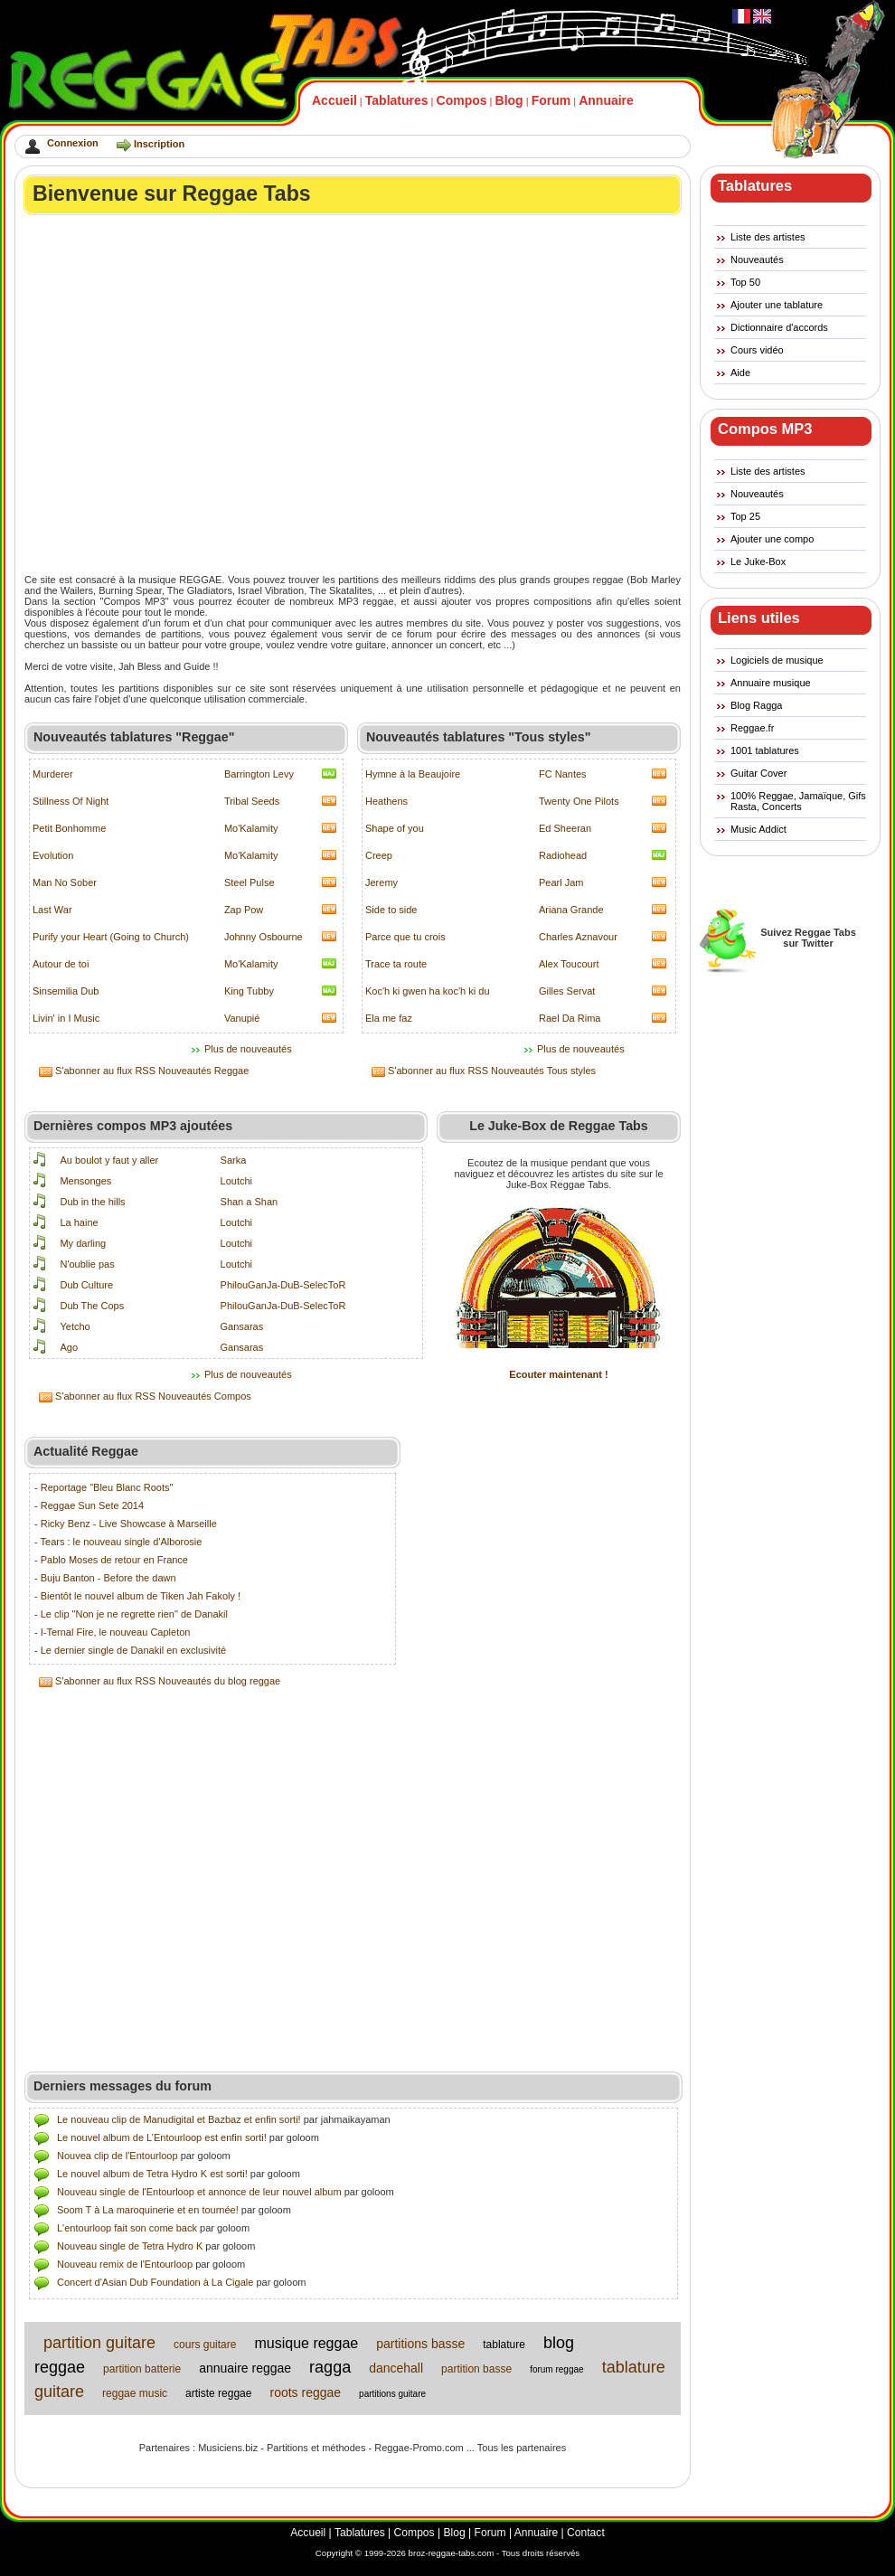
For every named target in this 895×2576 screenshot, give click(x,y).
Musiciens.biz (228, 2447)
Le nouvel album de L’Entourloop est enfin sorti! (162, 2137)
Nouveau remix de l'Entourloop (125, 2264)
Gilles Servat (567, 991)
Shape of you (394, 828)
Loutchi (236, 1180)
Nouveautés (757, 259)
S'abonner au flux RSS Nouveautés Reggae (152, 1070)
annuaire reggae (245, 2368)
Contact (586, 2532)
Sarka (234, 1160)
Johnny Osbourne (263, 936)
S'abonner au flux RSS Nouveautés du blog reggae (167, 1680)
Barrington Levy (259, 774)
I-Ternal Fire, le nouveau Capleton (116, 1632)
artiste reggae (218, 2393)
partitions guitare (392, 2394)
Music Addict (758, 829)
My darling (83, 1243)
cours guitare (205, 2344)
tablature (504, 2344)
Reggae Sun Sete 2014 (92, 1505)
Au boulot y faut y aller (109, 1160)
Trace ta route (396, 963)
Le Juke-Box (758, 561)
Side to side (391, 909)
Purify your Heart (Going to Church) (111, 936)
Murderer (53, 774)
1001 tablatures (764, 750)
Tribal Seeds (251, 801)
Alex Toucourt (568, 963)
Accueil (334, 100)
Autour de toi (61, 963)
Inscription (159, 143)
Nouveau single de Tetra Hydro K (130, 2246)
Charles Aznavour (578, 936)
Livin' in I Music (66, 1018)
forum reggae (556, 2369)
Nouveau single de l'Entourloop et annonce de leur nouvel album (199, 2191)
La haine (79, 1222)
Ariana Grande (571, 909)
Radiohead (563, 855)
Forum (551, 100)
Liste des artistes (768, 236)
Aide (740, 372)
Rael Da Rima (569, 1018)
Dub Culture (86, 1284)
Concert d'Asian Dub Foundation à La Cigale (155, 2282)
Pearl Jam (561, 882)
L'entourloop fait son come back (127, 2227)
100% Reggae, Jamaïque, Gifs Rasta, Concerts (798, 801)
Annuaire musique (770, 682)
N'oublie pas (87, 1264)
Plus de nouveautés (248, 1048)
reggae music (134, 2393)
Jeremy (381, 882)
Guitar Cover (758, 773)
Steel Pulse (249, 882)
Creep (378, 855)
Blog (509, 100)
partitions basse (420, 2343)
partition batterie (142, 2369)
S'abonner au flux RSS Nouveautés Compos (153, 1396)
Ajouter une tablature (776, 304)
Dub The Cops (92, 1305)
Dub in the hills (92, 1201)
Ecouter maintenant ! (558, 1374)
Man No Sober (65, 882)
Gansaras (242, 1326)
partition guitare (99, 2343)
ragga (330, 2367)
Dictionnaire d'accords (779, 327)
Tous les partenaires (521, 2447)
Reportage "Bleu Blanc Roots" (107, 1487)
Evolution (53, 855)
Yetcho (75, 1326)
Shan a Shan (249, 1201)
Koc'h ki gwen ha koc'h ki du (427, 991)
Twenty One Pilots (579, 801)
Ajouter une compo (772, 538)
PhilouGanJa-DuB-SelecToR (283, 1284)
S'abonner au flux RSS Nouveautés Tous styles (492, 1070)
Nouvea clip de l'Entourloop (117, 2155)
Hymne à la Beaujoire (412, 774)
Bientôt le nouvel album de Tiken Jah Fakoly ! (140, 1595)
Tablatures (397, 100)
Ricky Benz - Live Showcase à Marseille (129, 1523)
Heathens (386, 801)
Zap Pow (243, 909)
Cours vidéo (757, 349)
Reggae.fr (752, 727)
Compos (462, 100)
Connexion (73, 142)
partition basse (476, 2369)
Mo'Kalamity (251, 828)
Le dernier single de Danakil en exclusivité (133, 1650)
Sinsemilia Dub (66, 991)
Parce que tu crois (405, 936)
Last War (52, 909)
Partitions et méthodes (316, 2447)
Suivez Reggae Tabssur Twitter (808, 937)
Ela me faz (388, 1018)
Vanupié (242, 1018)
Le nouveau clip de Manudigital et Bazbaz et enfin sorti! (179, 2119)
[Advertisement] (169, 393)
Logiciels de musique (777, 660)
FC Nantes (563, 774)
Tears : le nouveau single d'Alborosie (122, 1541)
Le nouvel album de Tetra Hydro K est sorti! (152, 2173)
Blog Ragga (756, 705)
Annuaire (606, 100)
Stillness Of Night (70, 801)
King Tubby (249, 991)
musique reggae (306, 2343)
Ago (69, 1347)
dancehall (396, 2368)
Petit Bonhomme (69, 828)
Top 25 (745, 516)
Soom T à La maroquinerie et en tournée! (148, 2209)
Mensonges (85, 1180)
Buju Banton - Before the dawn (108, 1577)
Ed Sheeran (565, 828)
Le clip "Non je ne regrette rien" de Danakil (134, 1614)
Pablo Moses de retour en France (114, 1559)
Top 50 (745, 282)
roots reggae (305, 2392)
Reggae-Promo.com (418, 2447)
